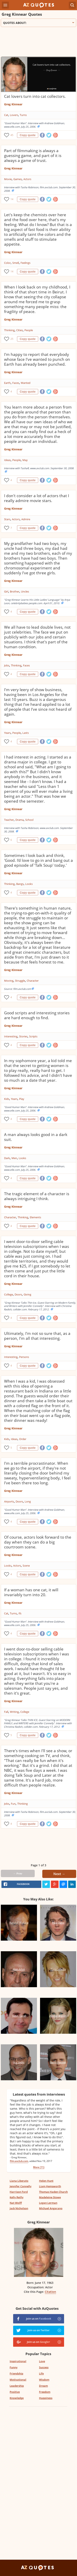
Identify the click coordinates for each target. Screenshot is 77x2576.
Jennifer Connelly (20, 2186)
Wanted (25, 383)
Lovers (14, 115)
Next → (59, 1874)
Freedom (44, 2392)
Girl (6, 591)
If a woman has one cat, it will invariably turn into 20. (31, 1592)
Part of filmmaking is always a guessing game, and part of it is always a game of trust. (32, 155)
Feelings (25, 263)
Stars (7, 519)
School (29, 820)
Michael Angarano (50, 2208)
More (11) (38, 2167)
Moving (8, 980)
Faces (15, 383)
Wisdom (44, 2379)
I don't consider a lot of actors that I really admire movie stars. (36, 498)
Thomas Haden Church (53, 2192)
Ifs (19, 1613)
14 (11, 199)
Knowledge (17, 2398)
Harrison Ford (19, 2192)
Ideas (7, 460)
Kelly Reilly (16, 2197)
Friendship (16, 2373)
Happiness (45, 2398)
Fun (13, 1803)
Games (17, 179)
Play (21, 1099)
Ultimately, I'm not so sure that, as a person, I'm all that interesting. (37, 1336)
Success (43, 2367)
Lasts (25, 733)
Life (41, 2373)
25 (11, 339)
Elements (35, 1217)
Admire (25, 519)
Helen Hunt (46, 2181)
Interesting (10, 1036)
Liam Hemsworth (50, 2186)
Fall (6, 1712)
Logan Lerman (48, 2203)
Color (7, 263)
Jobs (6, 665)
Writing (14, 1712)
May (25, 460)
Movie (8, 179)
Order (22, 1439)
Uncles (25, 591)
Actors (27, 179)
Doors (18, 1294)
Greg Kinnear (13, 104)
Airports (9, 1501)
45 (11, 135)
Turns (23, 115)
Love (42, 2361)
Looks (29, 884)
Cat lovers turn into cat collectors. (35, 96)
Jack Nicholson (19, 2208)
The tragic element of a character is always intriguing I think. (36, 1196)
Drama (19, 820)
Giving (27, 1294)
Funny (13, 2367)
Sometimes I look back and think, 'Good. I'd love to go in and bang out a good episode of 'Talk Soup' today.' (38, 860)
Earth (7, 383)
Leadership (17, 2386)
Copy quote (28, 135)
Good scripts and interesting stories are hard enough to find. (37, 1015)
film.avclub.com (19, 2161)
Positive (15, 2392)
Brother (14, 591)
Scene (26, 1565)
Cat (6, 115)
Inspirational (18, 2361)
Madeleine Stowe (50, 2197)
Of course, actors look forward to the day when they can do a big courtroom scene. (37, 1542)
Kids (6, 1099)
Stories (23, 1036)
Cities (19, 330)
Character (33, 980)
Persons (24, 1357)
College (8, 1294)
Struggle (20, 980)
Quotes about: (38, 23)
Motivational (18, 2379)
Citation (50, 2292)
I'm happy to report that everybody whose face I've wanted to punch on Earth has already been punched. (37, 359)
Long (28, 1501)
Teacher (9, 820)
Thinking (9, 330)
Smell (15, 263)
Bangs (20, 884)
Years (7, 733)
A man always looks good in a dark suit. (35, 1137)
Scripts (33, 1036)
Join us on (38, 2318)
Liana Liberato (19, 2181)
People (28, 330)
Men (14, 1158)
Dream (43, 2386)
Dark (7, 1158)
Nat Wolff (16, 2203)
